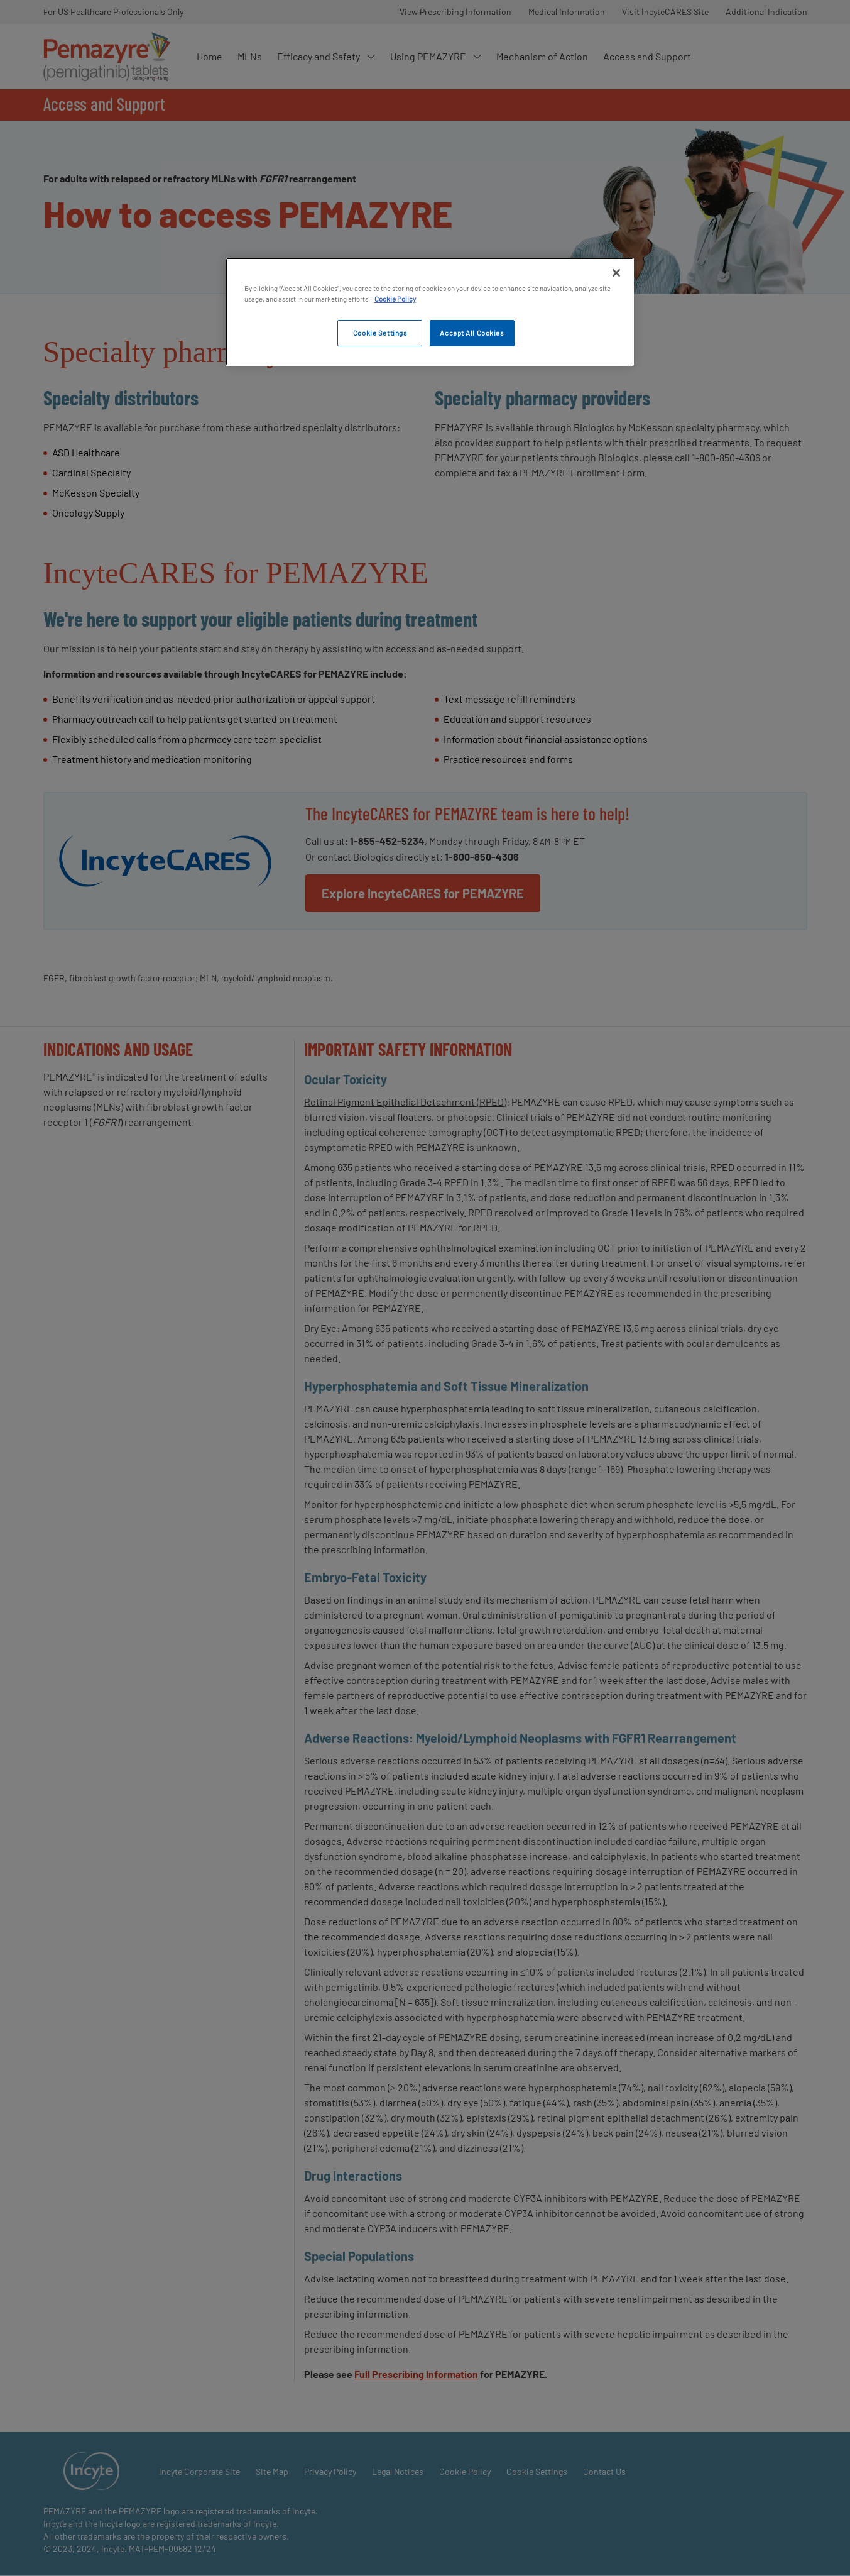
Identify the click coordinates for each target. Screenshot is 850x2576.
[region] (430, 312)
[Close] (616, 273)
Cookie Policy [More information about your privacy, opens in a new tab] (395, 299)
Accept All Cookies (471, 333)
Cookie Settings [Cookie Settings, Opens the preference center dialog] (380, 333)
